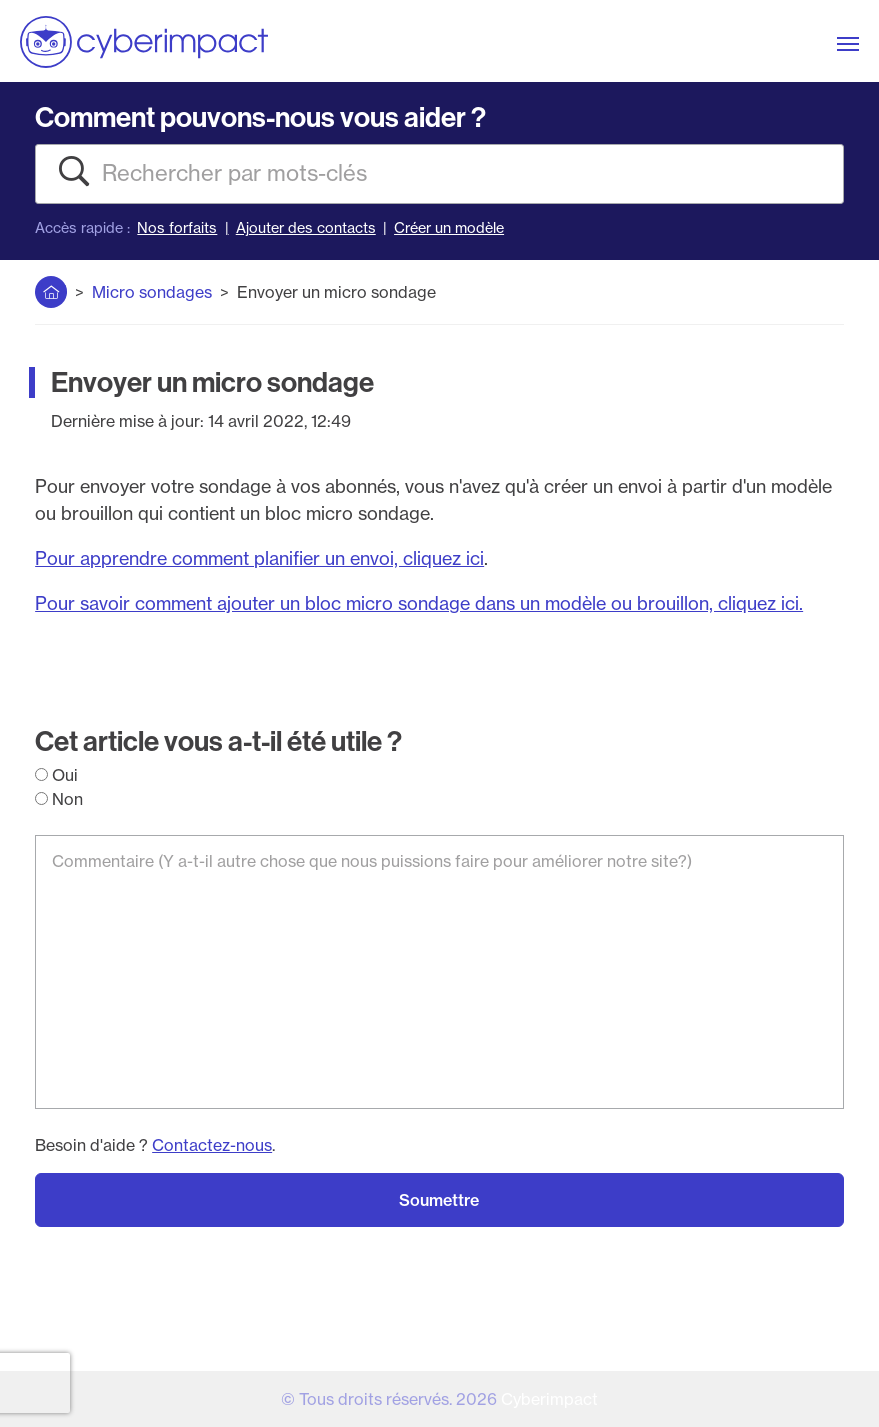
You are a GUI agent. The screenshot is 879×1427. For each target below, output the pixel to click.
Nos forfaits (177, 228)
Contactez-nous (212, 1145)
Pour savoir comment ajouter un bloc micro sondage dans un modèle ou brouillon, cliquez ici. (419, 603)
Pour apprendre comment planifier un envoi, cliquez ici (259, 558)
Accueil (51, 288)
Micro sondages (152, 292)
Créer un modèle (449, 228)
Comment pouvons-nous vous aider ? (260, 116)
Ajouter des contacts (306, 228)
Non (59, 799)
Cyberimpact (549, 1399)
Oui (56, 775)
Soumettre (439, 1200)
